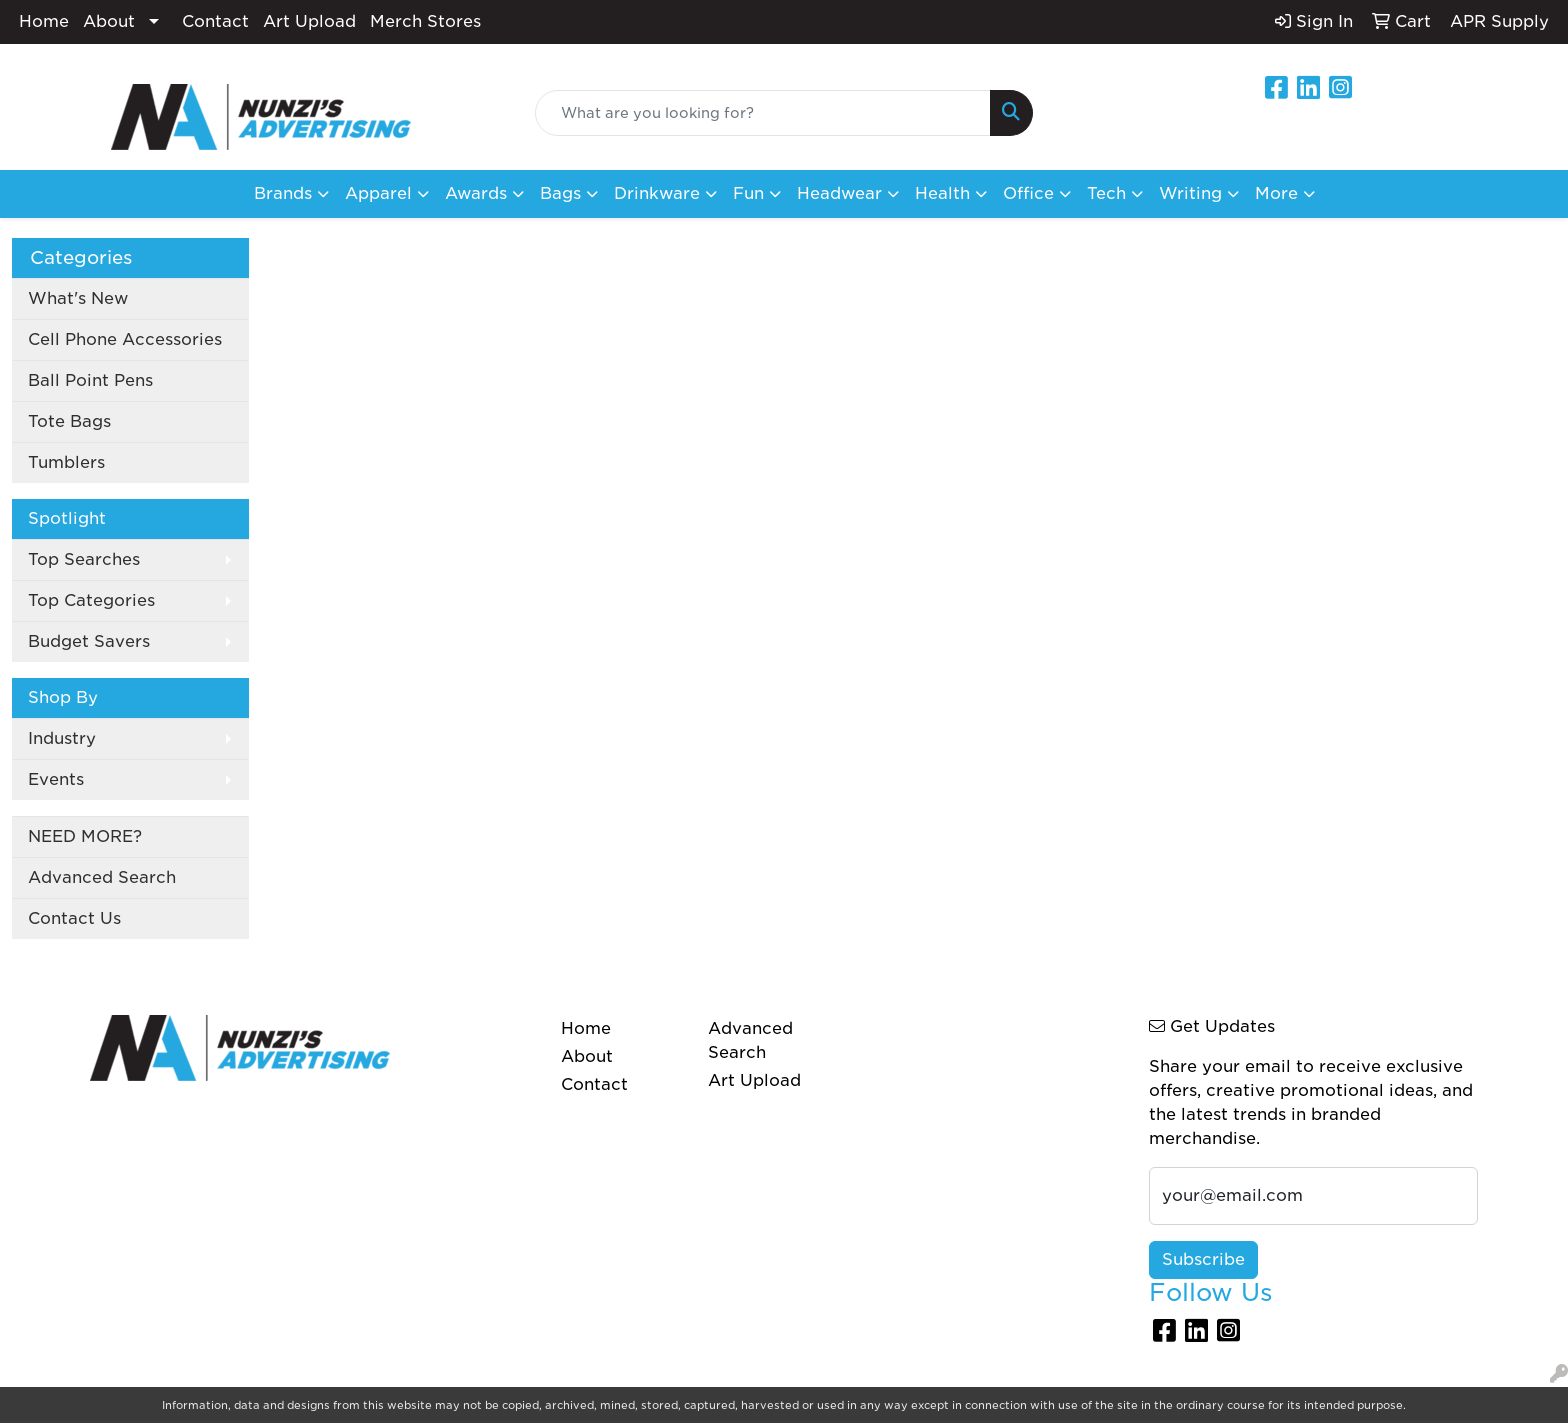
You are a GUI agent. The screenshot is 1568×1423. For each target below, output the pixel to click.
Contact (215, 21)
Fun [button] (748, 193)
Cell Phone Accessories (125, 339)
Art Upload (309, 21)
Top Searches (84, 559)
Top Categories (91, 600)
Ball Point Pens (90, 380)
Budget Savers (89, 641)
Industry (62, 738)
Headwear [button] (839, 193)
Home (44, 21)
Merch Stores (425, 21)
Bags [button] (560, 193)
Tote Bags (69, 421)
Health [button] (942, 193)
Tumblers (66, 462)
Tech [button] (1106, 193)
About (109, 21)
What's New (78, 298)
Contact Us (74, 918)
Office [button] (1028, 193)
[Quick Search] (763, 113)
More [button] (1276, 193)
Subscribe (1203, 1259)
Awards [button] (476, 193)
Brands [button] (283, 193)
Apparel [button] (378, 193)
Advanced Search (102, 877)
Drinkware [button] (657, 193)
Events (56, 779)
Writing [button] (1190, 193)
